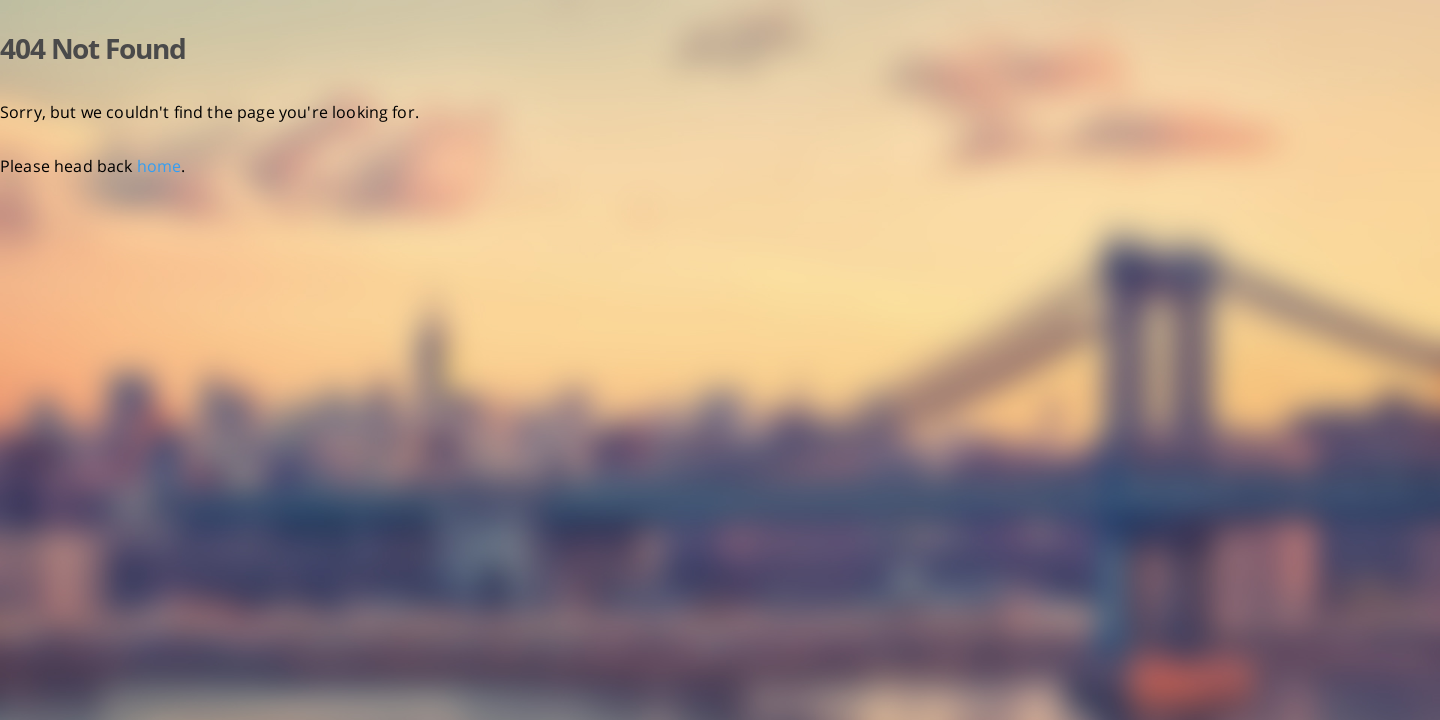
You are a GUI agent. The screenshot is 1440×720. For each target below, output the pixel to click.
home (159, 166)
